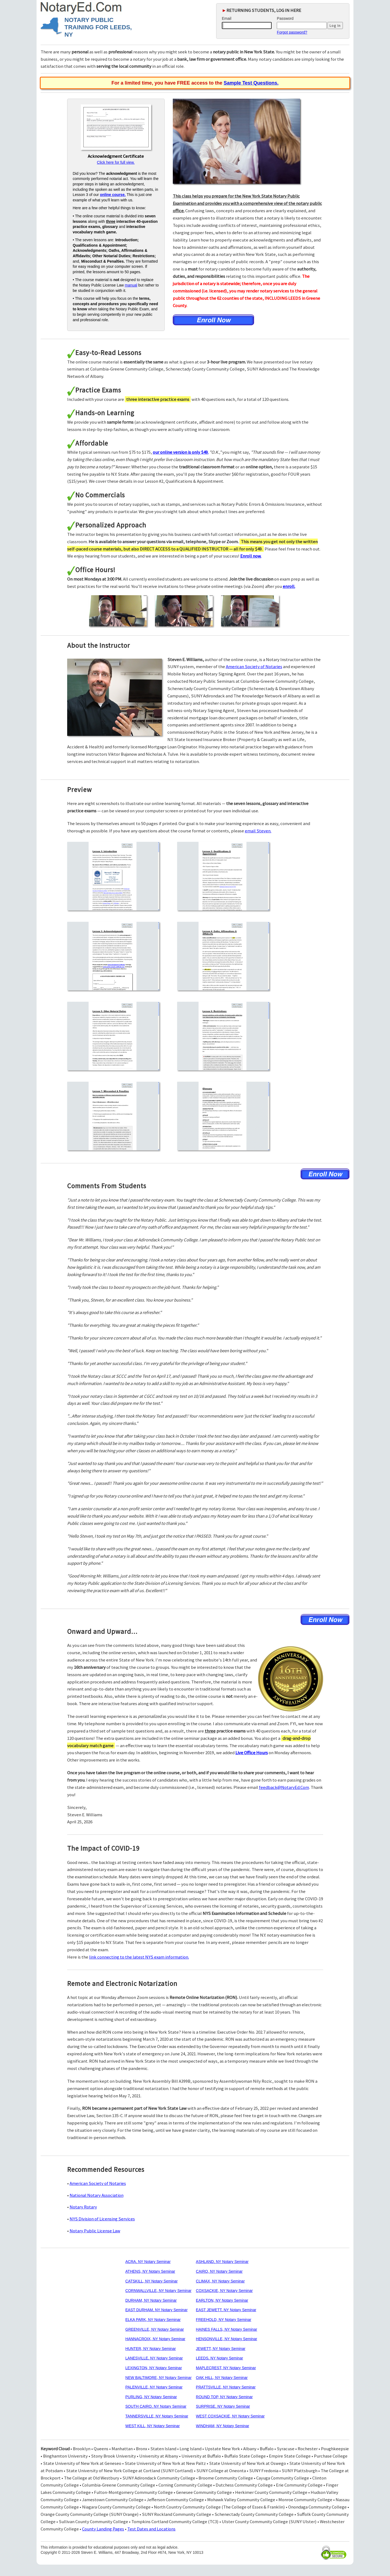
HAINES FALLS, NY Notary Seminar (226, 2329)
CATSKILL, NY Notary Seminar (151, 2281)
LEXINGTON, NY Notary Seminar (153, 2368)
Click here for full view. (116, 162)
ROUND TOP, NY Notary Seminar (224, 2397)
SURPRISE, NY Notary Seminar (223, 2406)
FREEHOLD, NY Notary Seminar (223, 2319)
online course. (113, 194)
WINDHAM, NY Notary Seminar (222, 2426)
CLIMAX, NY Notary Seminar (220, 2281)
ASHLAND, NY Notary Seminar (222, 2261)
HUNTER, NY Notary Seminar (150, 2348)
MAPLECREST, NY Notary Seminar (226, 2368)
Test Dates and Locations (151, 2529)
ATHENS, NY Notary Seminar (150, 2271)
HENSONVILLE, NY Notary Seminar (226, 2339)
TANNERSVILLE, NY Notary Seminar (156, 2416)
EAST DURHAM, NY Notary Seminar (156, 2310)
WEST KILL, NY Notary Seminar (152, 2426)
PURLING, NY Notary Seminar (151, 2397)
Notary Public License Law (95, 2231)
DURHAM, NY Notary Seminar (151, 2300)
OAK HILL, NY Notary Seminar (222, 2377)
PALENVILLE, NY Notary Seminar (154, 2387)
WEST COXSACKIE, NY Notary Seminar (230, 2416)
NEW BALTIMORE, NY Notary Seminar (158, 2377)
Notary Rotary (83, 2207)
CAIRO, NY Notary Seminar (219, 2271)
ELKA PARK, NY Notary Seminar (153, 2319)
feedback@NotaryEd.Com (284, 1787)
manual (131, 285)
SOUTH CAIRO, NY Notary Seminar (155, 2406)
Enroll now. (250, 556)
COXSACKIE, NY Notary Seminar (224, 2290)
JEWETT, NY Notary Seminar (220, 2348)
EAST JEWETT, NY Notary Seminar (226, 2310)
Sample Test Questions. (251, 83)
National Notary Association (96, 2195)
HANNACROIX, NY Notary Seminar (155, 2339)
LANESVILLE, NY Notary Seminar (154, 2358)
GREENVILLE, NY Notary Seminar (154, 2329)
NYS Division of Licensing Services (102, 2219)
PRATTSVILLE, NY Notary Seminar (225, 2387)
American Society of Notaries (254, 666)
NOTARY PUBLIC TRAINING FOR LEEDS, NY (98, 27)
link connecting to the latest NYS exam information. (139, 1957)
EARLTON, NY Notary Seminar (222, 2300)
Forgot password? (292, 32)
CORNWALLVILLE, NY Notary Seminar (158, 2290)
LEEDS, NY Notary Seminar (219, 2358)
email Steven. (258, 831)
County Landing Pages (103, 2529)
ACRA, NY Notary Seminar (148, 2261)
